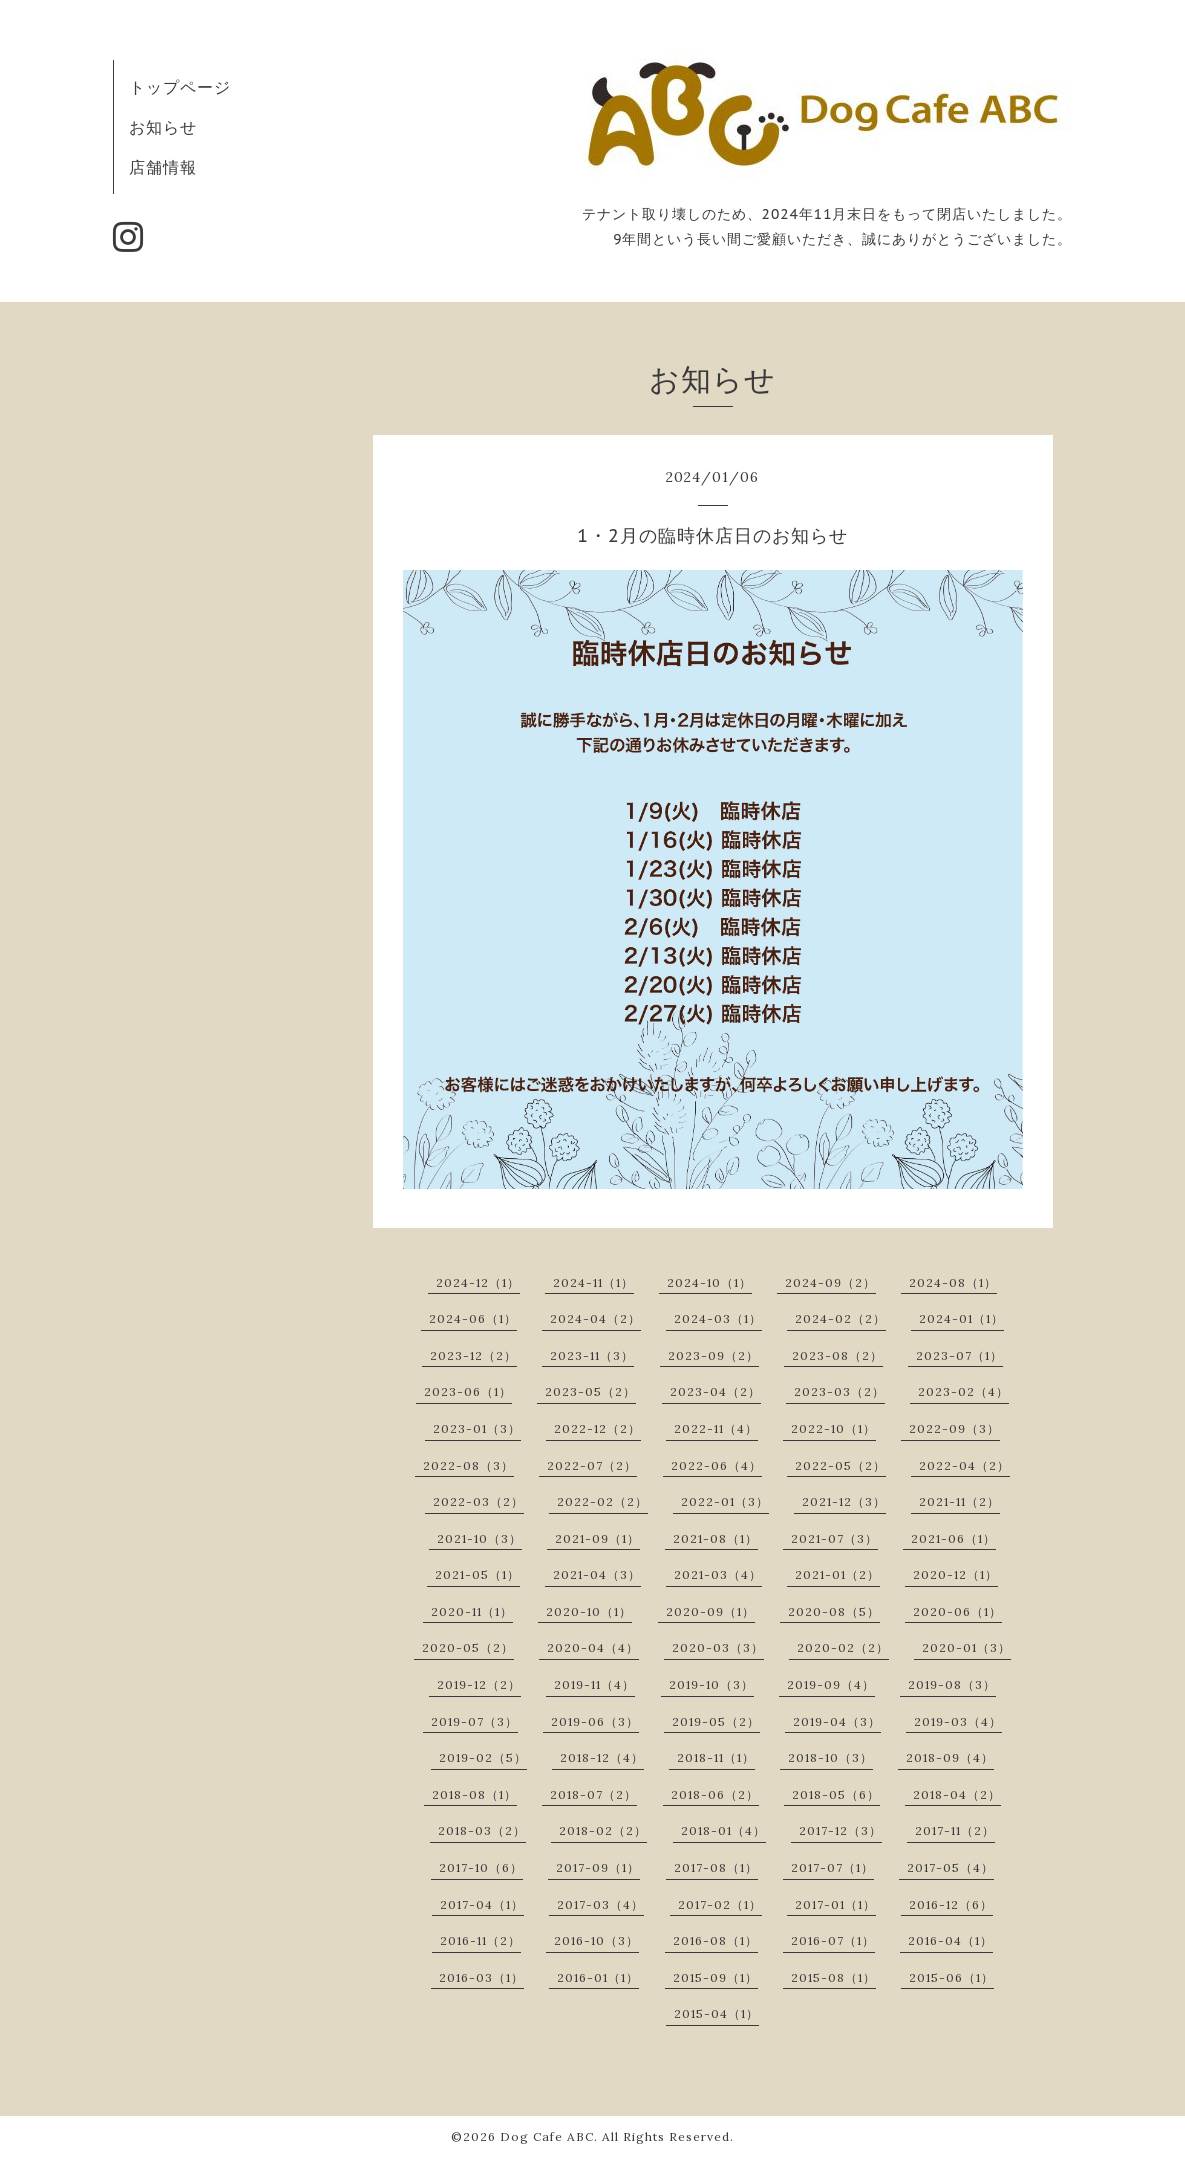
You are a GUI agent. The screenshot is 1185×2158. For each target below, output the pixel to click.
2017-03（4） (600, 1904)
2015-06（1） (951, 1977)
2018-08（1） (474, 1794)
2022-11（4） (716, 1428)
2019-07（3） (474, 1721)
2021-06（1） (953, 1538)
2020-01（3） (966, 1647)
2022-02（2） (602, 1501)
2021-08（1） (715, 1538)
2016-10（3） (596, 1940)
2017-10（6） (481, 1867)
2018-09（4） (950, 1757)
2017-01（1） (835, 1904)
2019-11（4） (594, 1684)
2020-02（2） (843, 1647)
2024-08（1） (953, 1282)
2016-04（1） (950, 1940)
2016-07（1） (833, 1940)
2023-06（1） (468, 1391)
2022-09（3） (954, 1428)
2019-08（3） (952, 1684)
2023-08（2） (837, 1355)
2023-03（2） (839, 1391)
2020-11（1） (472, 1611)
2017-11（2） (955, 1830)
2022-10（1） (833, 1428)
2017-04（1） (482, 1904)
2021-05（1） (477, 1574)
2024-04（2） (595, 1318)
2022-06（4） (716, 1465)
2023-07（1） (959, 1355)
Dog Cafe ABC (547, 2136)
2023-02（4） (963, 1391)
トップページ (180, 87)
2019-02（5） (483, 1757)
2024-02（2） (840, 1318)
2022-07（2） (592, 1465)
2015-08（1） (833, 1977)
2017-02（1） (720, 1904)
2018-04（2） (957, 1794)
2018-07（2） (593, 1794)
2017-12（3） (840, 1830)
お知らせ (163, 127)
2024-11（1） (593, 1282)
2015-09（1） (715, 1977)
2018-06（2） (715, 1794)
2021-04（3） (597, 1574)
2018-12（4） (602, 1757)
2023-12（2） (473, 1355)
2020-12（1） (955, 1574)
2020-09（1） (710, 1611)
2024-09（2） (830, 1282)
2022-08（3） (468, 1465)
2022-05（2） (840, 1465)
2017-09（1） (598, 1867)
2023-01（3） (477, 1428)
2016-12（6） (951, 1904)
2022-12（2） (597, 1428)
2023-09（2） (713, 1355)
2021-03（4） (718, 1574)
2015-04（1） (716, 2013)
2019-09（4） (831, 1684)
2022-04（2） (964, 1465)
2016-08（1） (715, 1940)
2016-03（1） (481, 1977)
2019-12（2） (479, 1684)
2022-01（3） (725, 1501)
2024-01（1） (961, 1318)
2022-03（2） (478, 1501)
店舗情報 (163, 167)
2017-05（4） (950, 1867)
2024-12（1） (478, 1282)
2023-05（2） (590, 1391)
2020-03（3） (718, 1647)
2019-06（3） (595, 1721)
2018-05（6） (836, 1794)
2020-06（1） (957, 1611)
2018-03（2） (482, 1830)
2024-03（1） (718, 1318)
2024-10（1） (709, 1282)
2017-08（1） (716, 1867)
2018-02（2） (603, 1830)
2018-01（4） (723, 1830)
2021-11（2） (959, 1501)
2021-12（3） (844, 1501)
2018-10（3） (830, 1757)
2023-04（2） (715, 1391)
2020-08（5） (834, 1611)
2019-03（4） (958, 1721)
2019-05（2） (716, 1721)
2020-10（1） (589, 1611)
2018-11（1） (716, 1757)
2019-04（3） (837, 1721)
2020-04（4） (593, 1647)
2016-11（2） (480, 1940)
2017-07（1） (832, 1867)
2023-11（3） (592, 1355)
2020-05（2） (468, 1647)
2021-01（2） (837, 1574)
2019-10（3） (711, 1684)
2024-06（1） (473, 1318)
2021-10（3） (479, 1538)
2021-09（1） (597, 1538)
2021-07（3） (834, 1538)
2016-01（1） (598, 1977)
